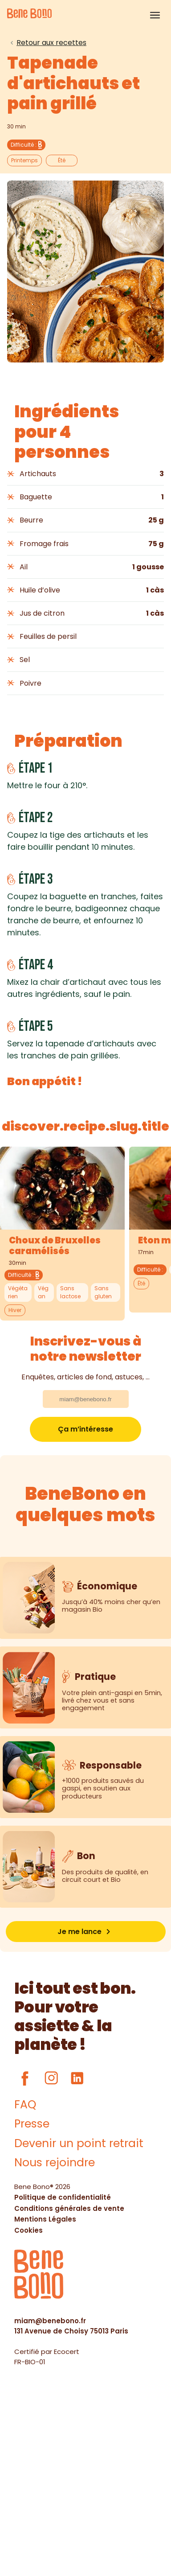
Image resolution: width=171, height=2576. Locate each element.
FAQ (25, 2104)
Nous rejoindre (54, 2162)
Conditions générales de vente (69, 2208)
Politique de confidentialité (62, 2197)
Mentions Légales (45, 2219)
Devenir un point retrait (78, 2143)
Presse (31, 2124)
